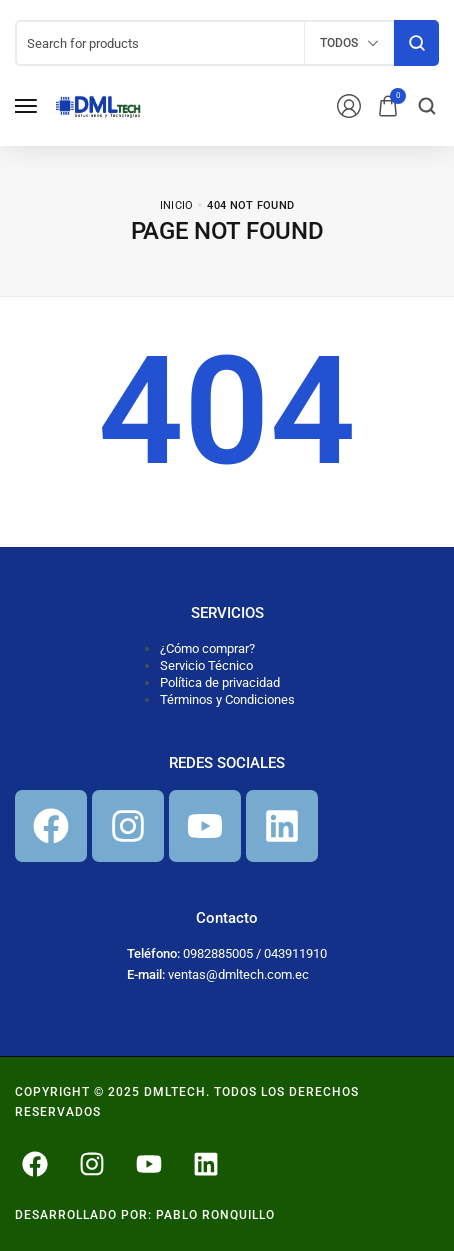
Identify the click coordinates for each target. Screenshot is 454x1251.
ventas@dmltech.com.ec (238, 974)
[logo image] (98, 104)
